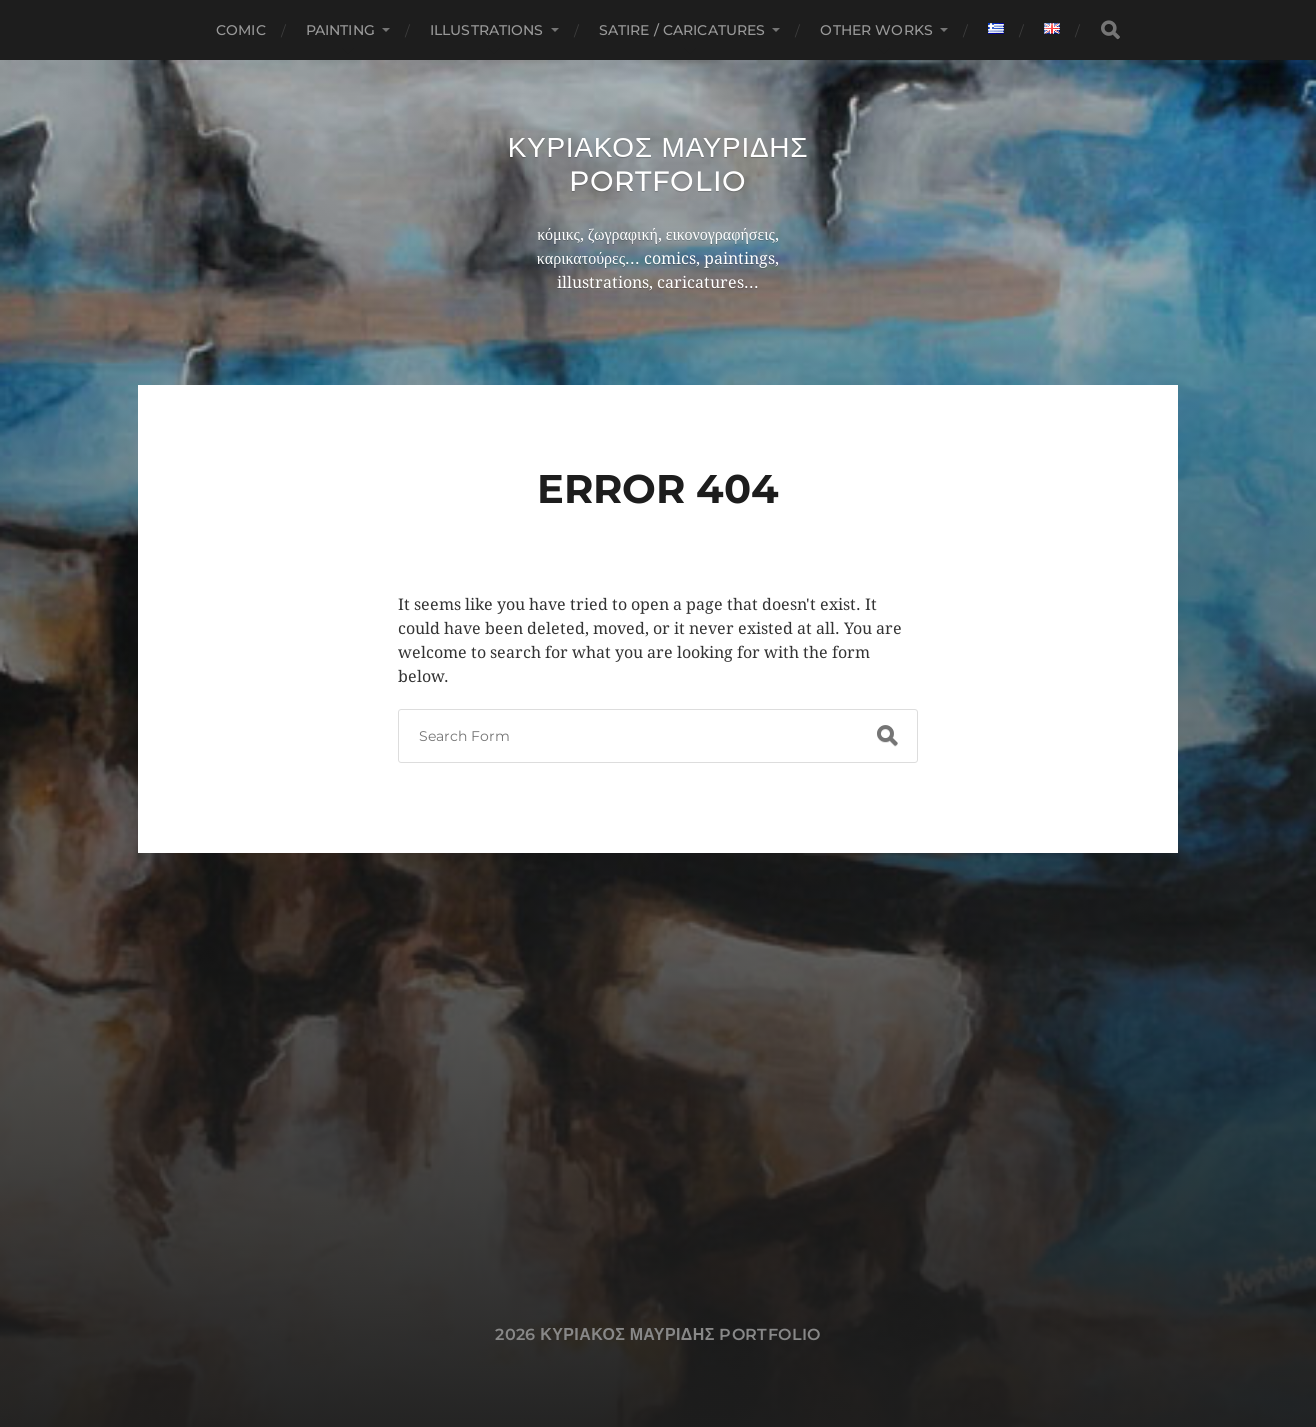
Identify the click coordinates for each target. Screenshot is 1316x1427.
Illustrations (487, 30)
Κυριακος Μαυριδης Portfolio (658, 164)
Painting (340, 30)
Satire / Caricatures (682, 30)
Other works (876, 30)
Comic (241, 30)
